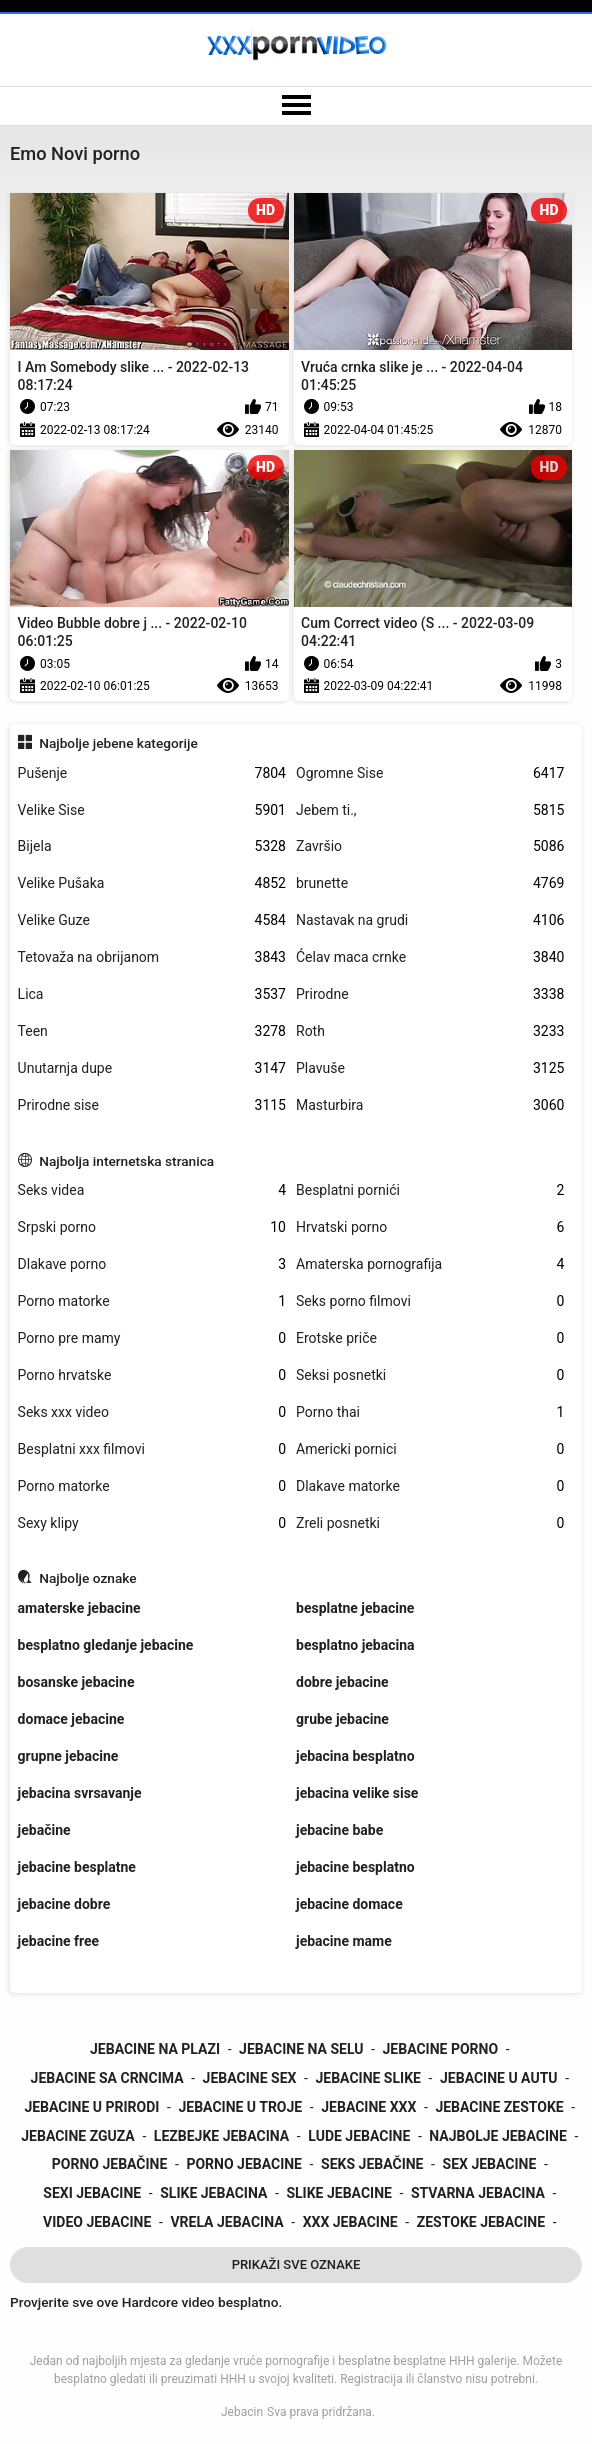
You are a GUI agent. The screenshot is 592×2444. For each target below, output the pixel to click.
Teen (152, 1031)
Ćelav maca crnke (430, 957)
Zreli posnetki (430, 1523)
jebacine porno (441, 2049)
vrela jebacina (226, 2222)
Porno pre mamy (152, 1338)
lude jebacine (359, 2136)
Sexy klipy (152, 1523)
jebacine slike (367, 2078)
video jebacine (97, 2222)
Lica (152, 994)
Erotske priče (430, 1338)
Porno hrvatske (152, 1375)
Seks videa (152, 1190)
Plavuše (430, 1068)
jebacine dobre (64, 1904)
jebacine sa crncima (107, 2078)
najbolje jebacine (498, 2136)
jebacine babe (339, 1830)
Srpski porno (152, 1227)
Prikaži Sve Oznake (296, 2264)
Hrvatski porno (430, 1227)
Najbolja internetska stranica (126, 1161)
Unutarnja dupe (152, 1068)
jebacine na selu (301, 2049)
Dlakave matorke (430, 1486)
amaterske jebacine (79, 1608)
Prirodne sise (152, 1105)
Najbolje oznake (87, 1578)
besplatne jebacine (355, 1608)
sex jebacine (490, 2164)
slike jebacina (213, 2193)
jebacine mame (344, 1941)
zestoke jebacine (481, 2222)
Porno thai (430, 1412)
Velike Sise (152, 810)
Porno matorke (152, 1301)
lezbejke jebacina (221, 2136)
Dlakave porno (152, 1264)
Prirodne (430, 994)
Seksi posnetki (430, 1375)
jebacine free (59, 1941)
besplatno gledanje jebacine (106, 1645)
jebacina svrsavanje (80, 1793)
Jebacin (242, 2412)
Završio (430, 846)
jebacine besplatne (77, 1867)
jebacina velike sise (357, 1793)
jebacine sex (250, 2078)
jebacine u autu (499, 2078)
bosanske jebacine (76, 1682)
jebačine (44, 1830)
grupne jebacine (68, 1756)
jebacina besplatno (355, 1756)
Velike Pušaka (152, 883)
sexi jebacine (92, 2193)
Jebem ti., (430, 810)
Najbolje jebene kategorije (118, 743)
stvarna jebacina (478, 2193)
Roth (430, 1031)
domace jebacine (71, 1719)
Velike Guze (152, 920)
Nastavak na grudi (430, 920)
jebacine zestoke (499, 2107)
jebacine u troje (240, 2107)
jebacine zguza (78, 2136)
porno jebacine (244, 2164)
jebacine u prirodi (91, 2107)
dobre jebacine (342, 1682)
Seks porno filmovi (430, 1301)
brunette (430, 883)
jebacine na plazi (155, 2049)
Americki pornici (430, 1449)
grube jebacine (342, 1719)
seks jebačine (372, 2164)
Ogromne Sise (430, 773)
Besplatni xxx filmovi (152, 1449)
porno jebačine (110, 2164)
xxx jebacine (350, 2222)
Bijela (152, 846)
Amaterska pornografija (430, 1264)
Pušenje (152, 773)
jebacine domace (349, 1904)
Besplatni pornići (430, 1190)
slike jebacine (338, 2193)
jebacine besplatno (355, 1867)
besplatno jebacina (355, 1645)
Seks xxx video (152, 1412)
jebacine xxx (368, 2107)
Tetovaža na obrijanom (152, 957)
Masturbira (430, 1105)
